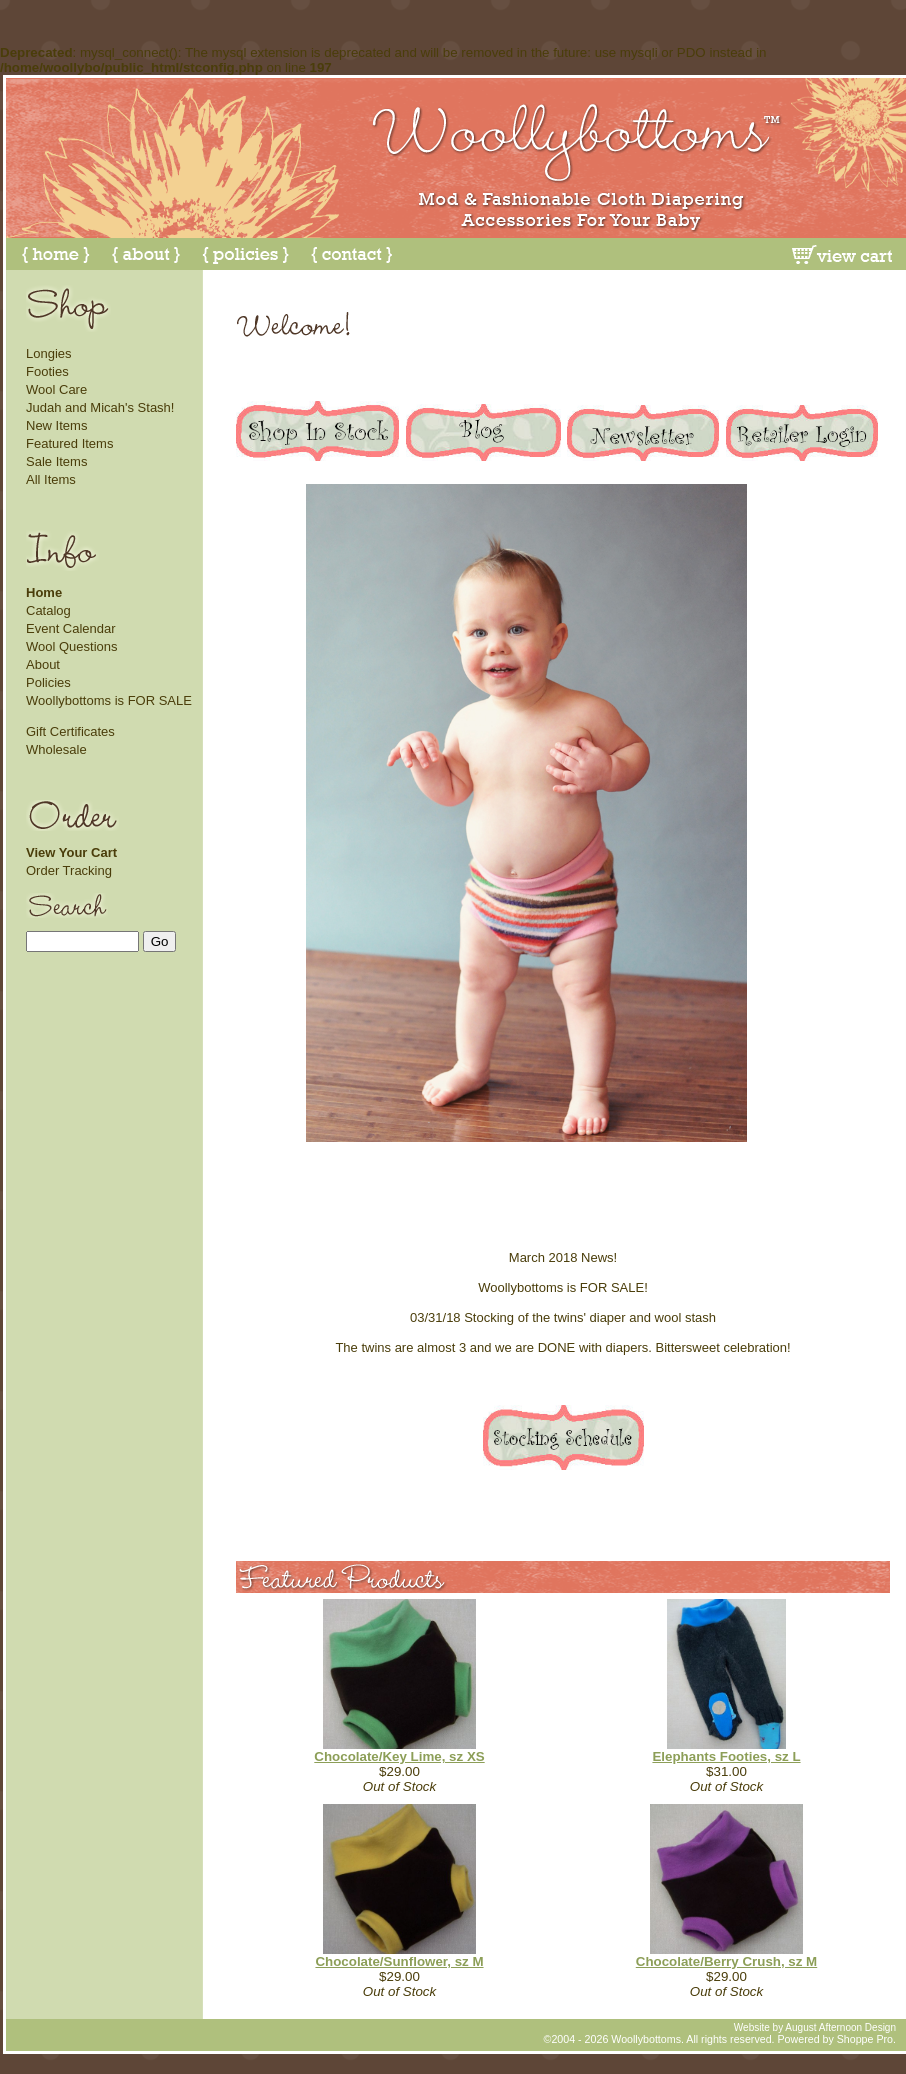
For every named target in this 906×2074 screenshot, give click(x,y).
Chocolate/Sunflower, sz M (399, 1961)
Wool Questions (72, 646)
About (43, 664)
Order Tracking (69, 870)
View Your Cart (71, 852)
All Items (51, 479)
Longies (49, 353)
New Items (56, 425)
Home (44, 592)
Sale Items (56, 461)
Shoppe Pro (865, 2039)
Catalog (48, 610)
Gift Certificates (70, 731)
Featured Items (69, 443)
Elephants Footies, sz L (726, 1756)
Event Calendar (71, 628)
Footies (47, 371)
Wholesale (56, 749)
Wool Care (56, 389)
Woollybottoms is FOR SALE (109, 700)
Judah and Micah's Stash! (100, 407)
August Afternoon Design (840, 2027)
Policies (48, 682)
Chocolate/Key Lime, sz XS (399, 1756)
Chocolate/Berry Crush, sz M (726, 1961)
